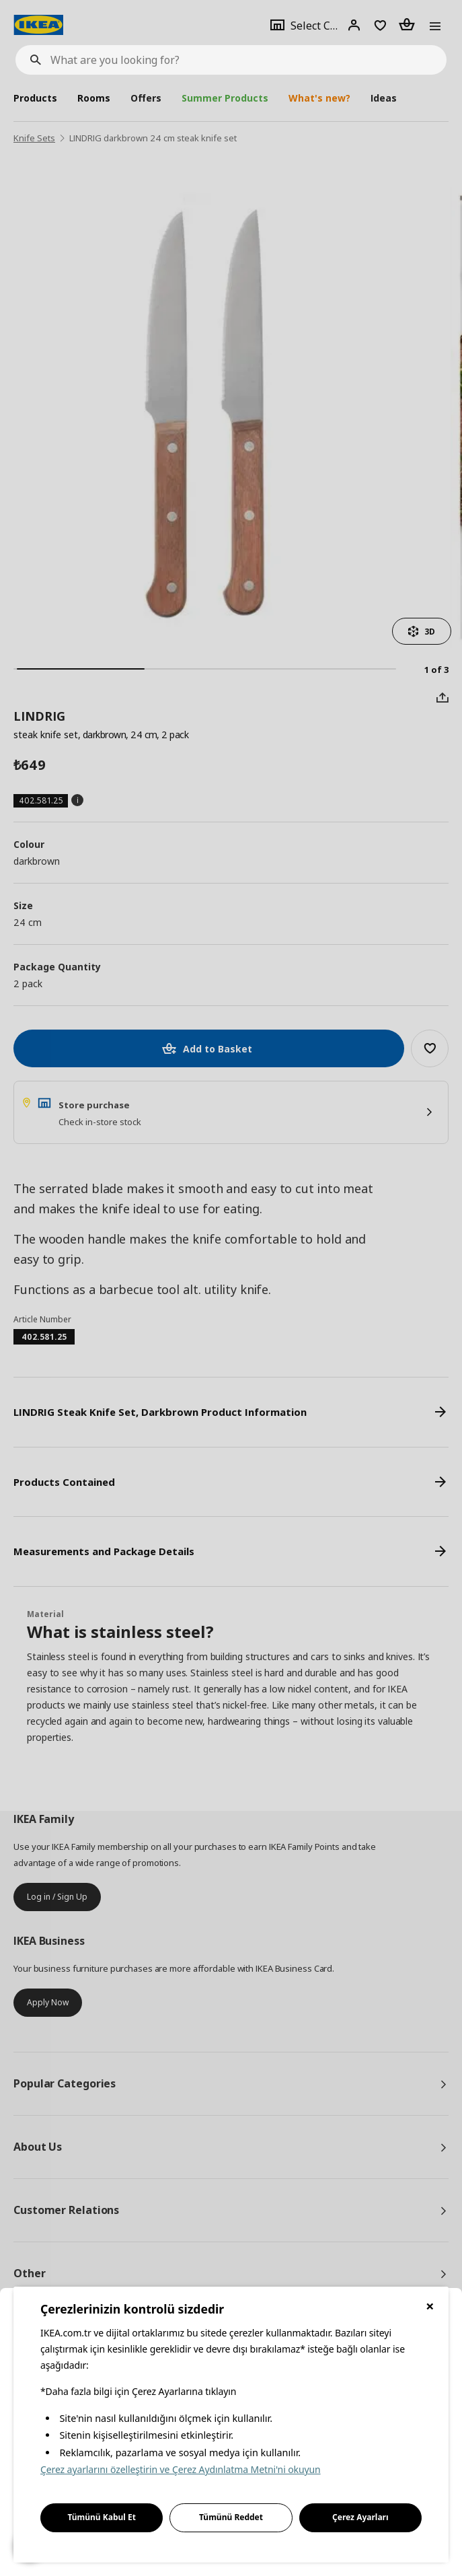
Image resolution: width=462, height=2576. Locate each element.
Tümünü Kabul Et (101, 2517)
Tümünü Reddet (231, 2517)
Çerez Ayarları (360, 2517)
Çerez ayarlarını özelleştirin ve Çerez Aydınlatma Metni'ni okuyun (180, 2469)
